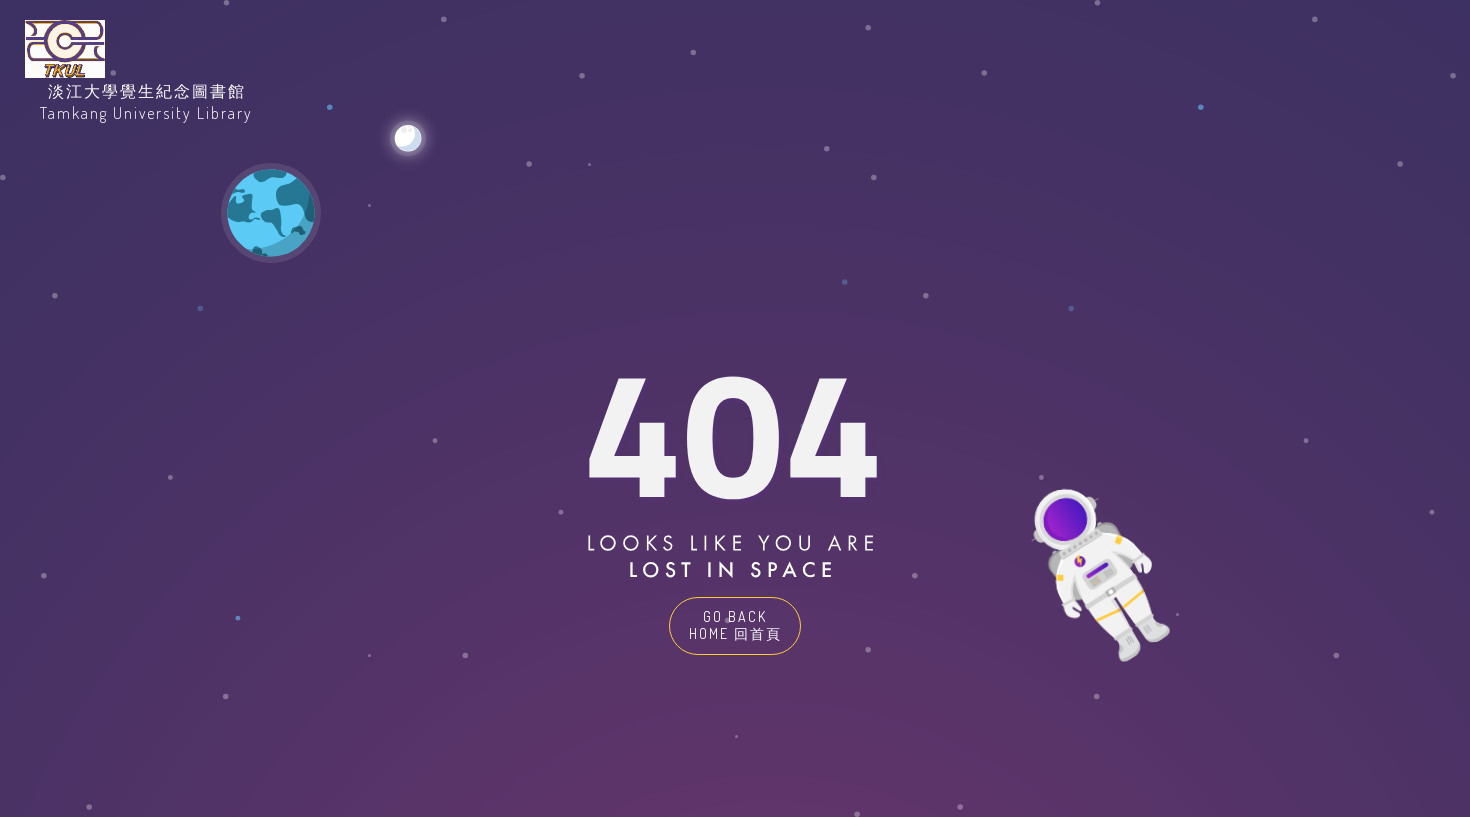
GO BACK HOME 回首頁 (735, 625)
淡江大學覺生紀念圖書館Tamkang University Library (146, 102)
